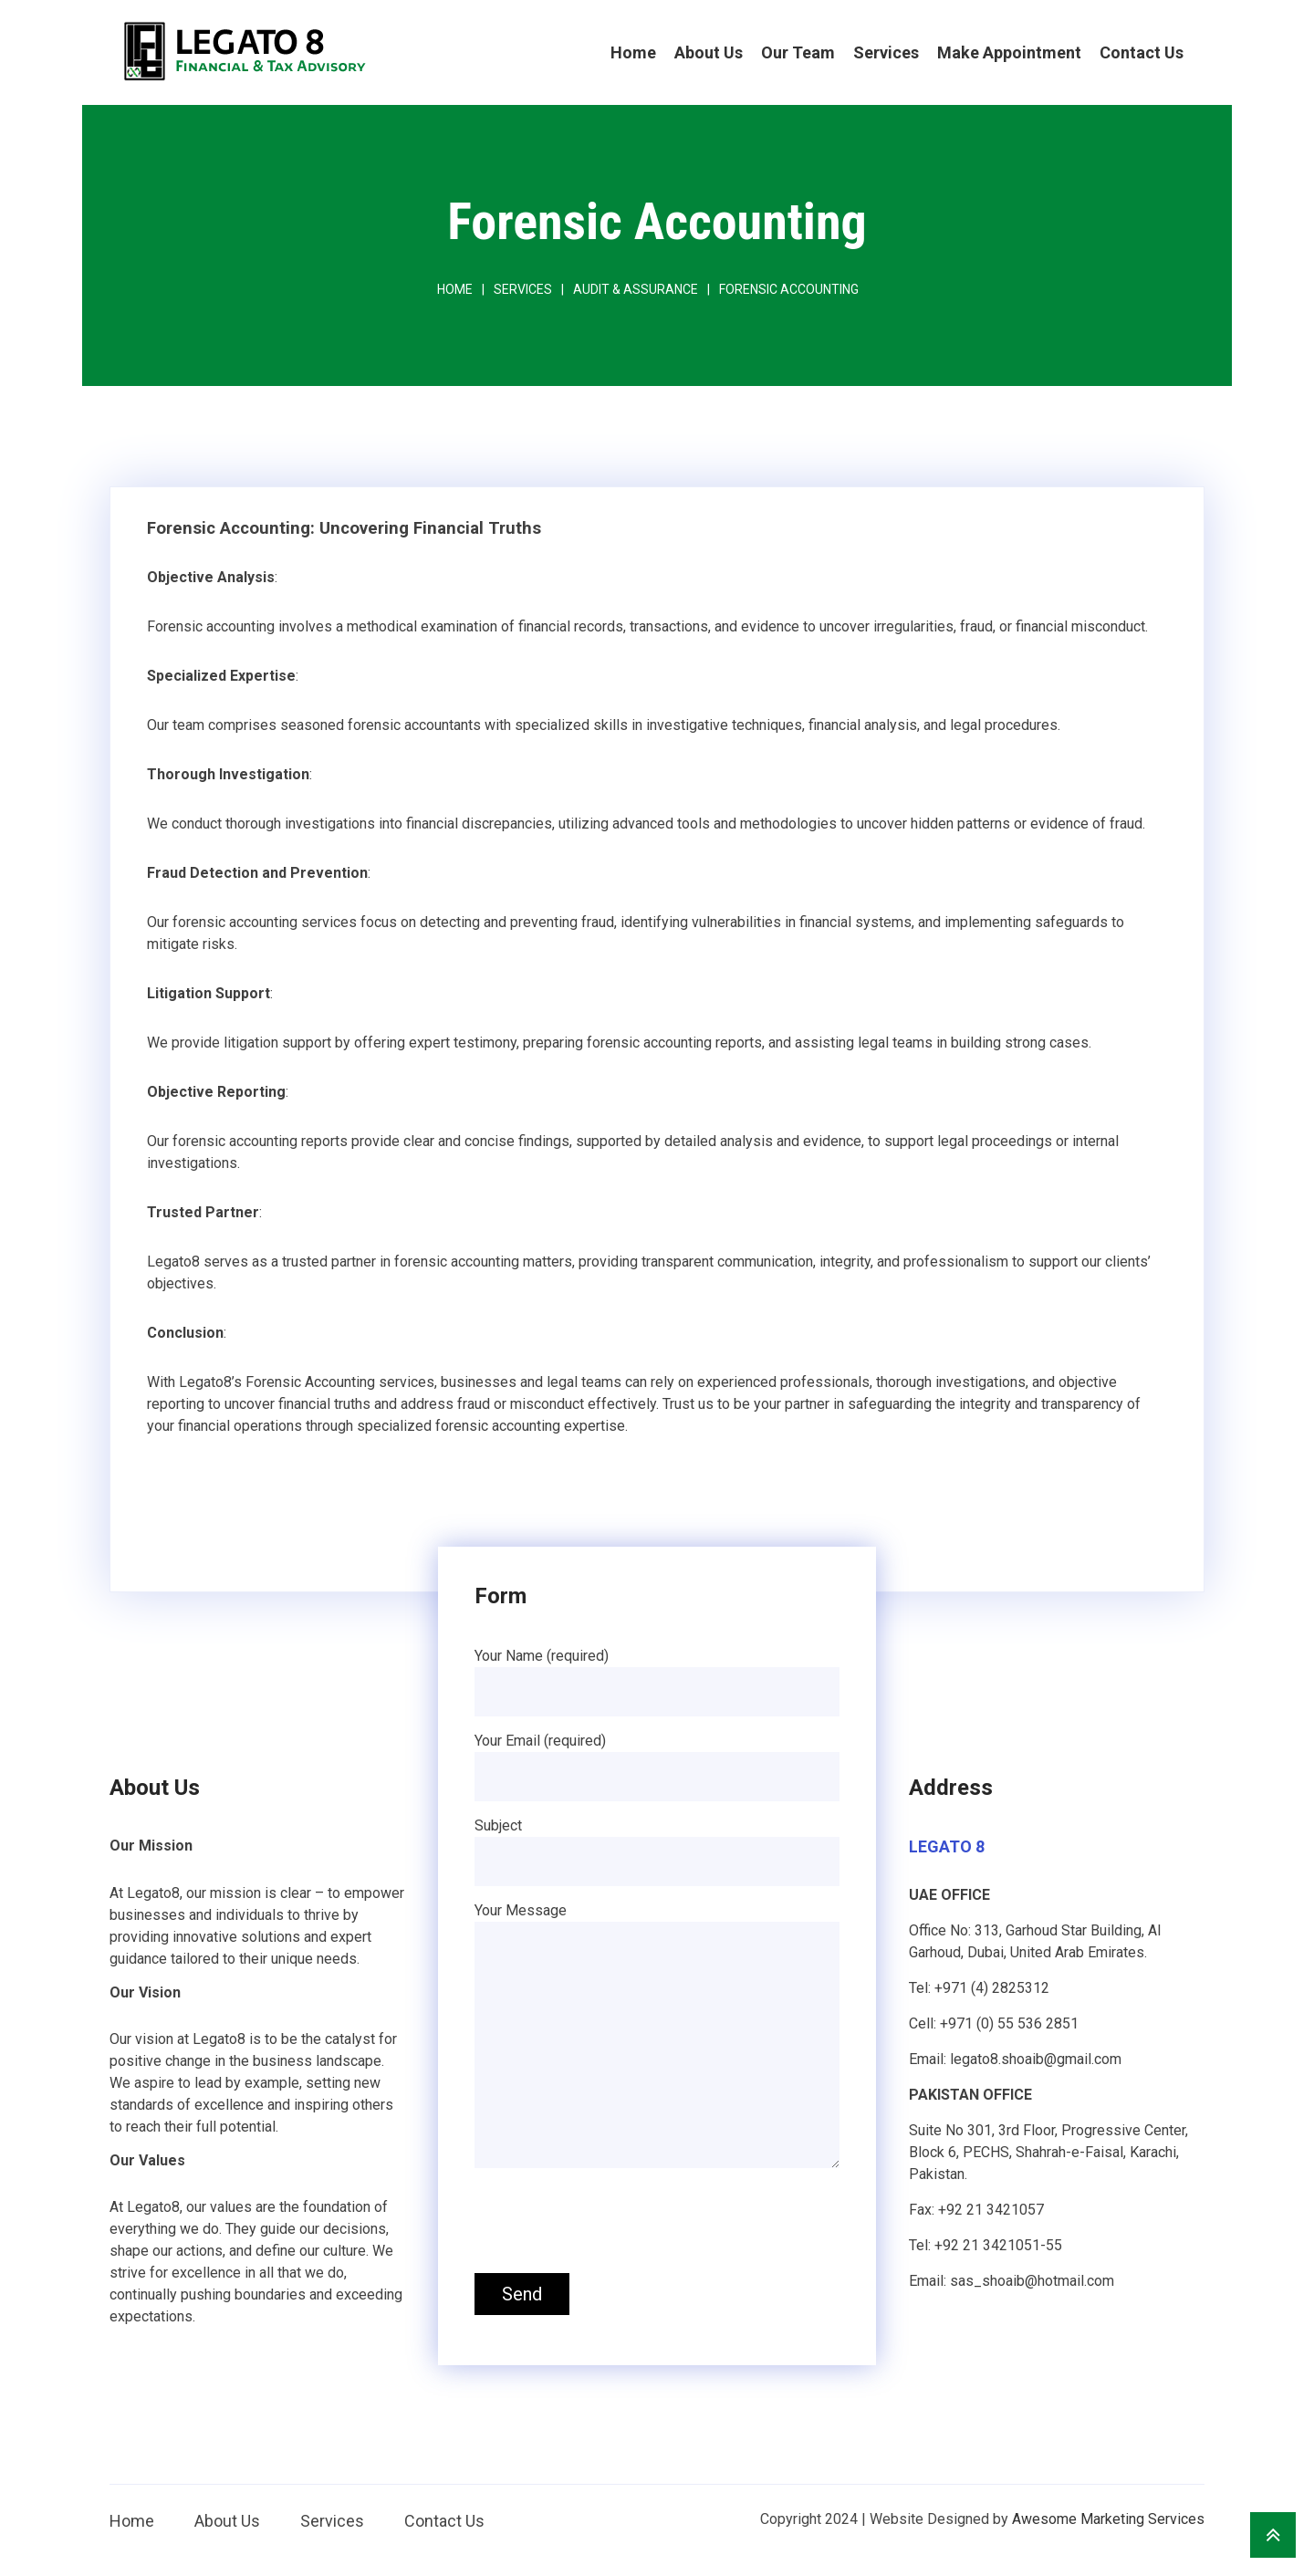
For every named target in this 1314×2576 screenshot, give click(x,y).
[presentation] (613, 2223)
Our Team (798, 52)
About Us (708, 52)
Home (633, 52)
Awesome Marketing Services (1108, 2519)
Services (886, 52)
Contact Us (1142, 52)
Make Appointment (1009, 52)
